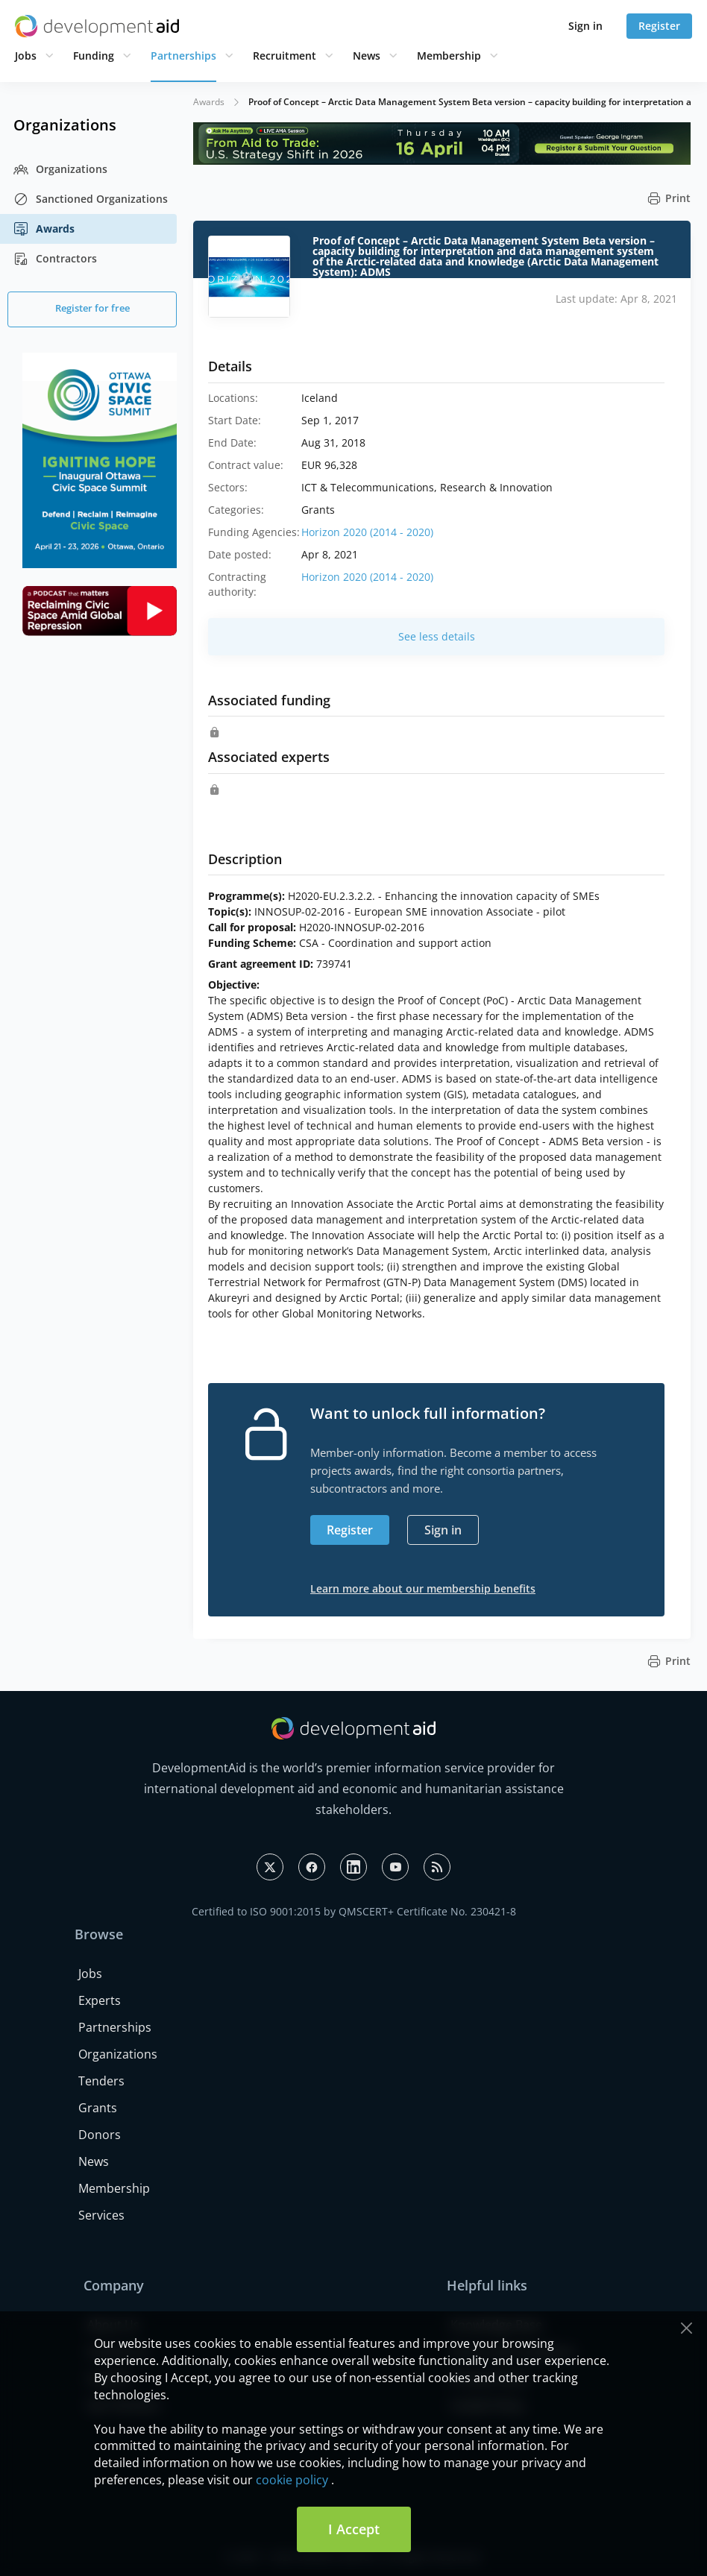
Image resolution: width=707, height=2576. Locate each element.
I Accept (354, 2529)
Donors (99, 2134)
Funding (93, 55)
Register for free (92, 308)
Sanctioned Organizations (90, 199)
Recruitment (284, 55)
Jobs (26, 55)
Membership (449, 55)
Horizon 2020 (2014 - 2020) (367, 532)
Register (659, 26)
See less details (436, 636)
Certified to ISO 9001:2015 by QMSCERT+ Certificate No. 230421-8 (354, 1911)
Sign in (585, 26)
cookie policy (292, 2480)
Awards (44, 228)
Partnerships (183, 55)
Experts (99, 2000)
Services (101, 2215)
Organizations (60, 169)
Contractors (55, 258)
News (366, 55)
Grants (97, 2108)
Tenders (101, 2081)
